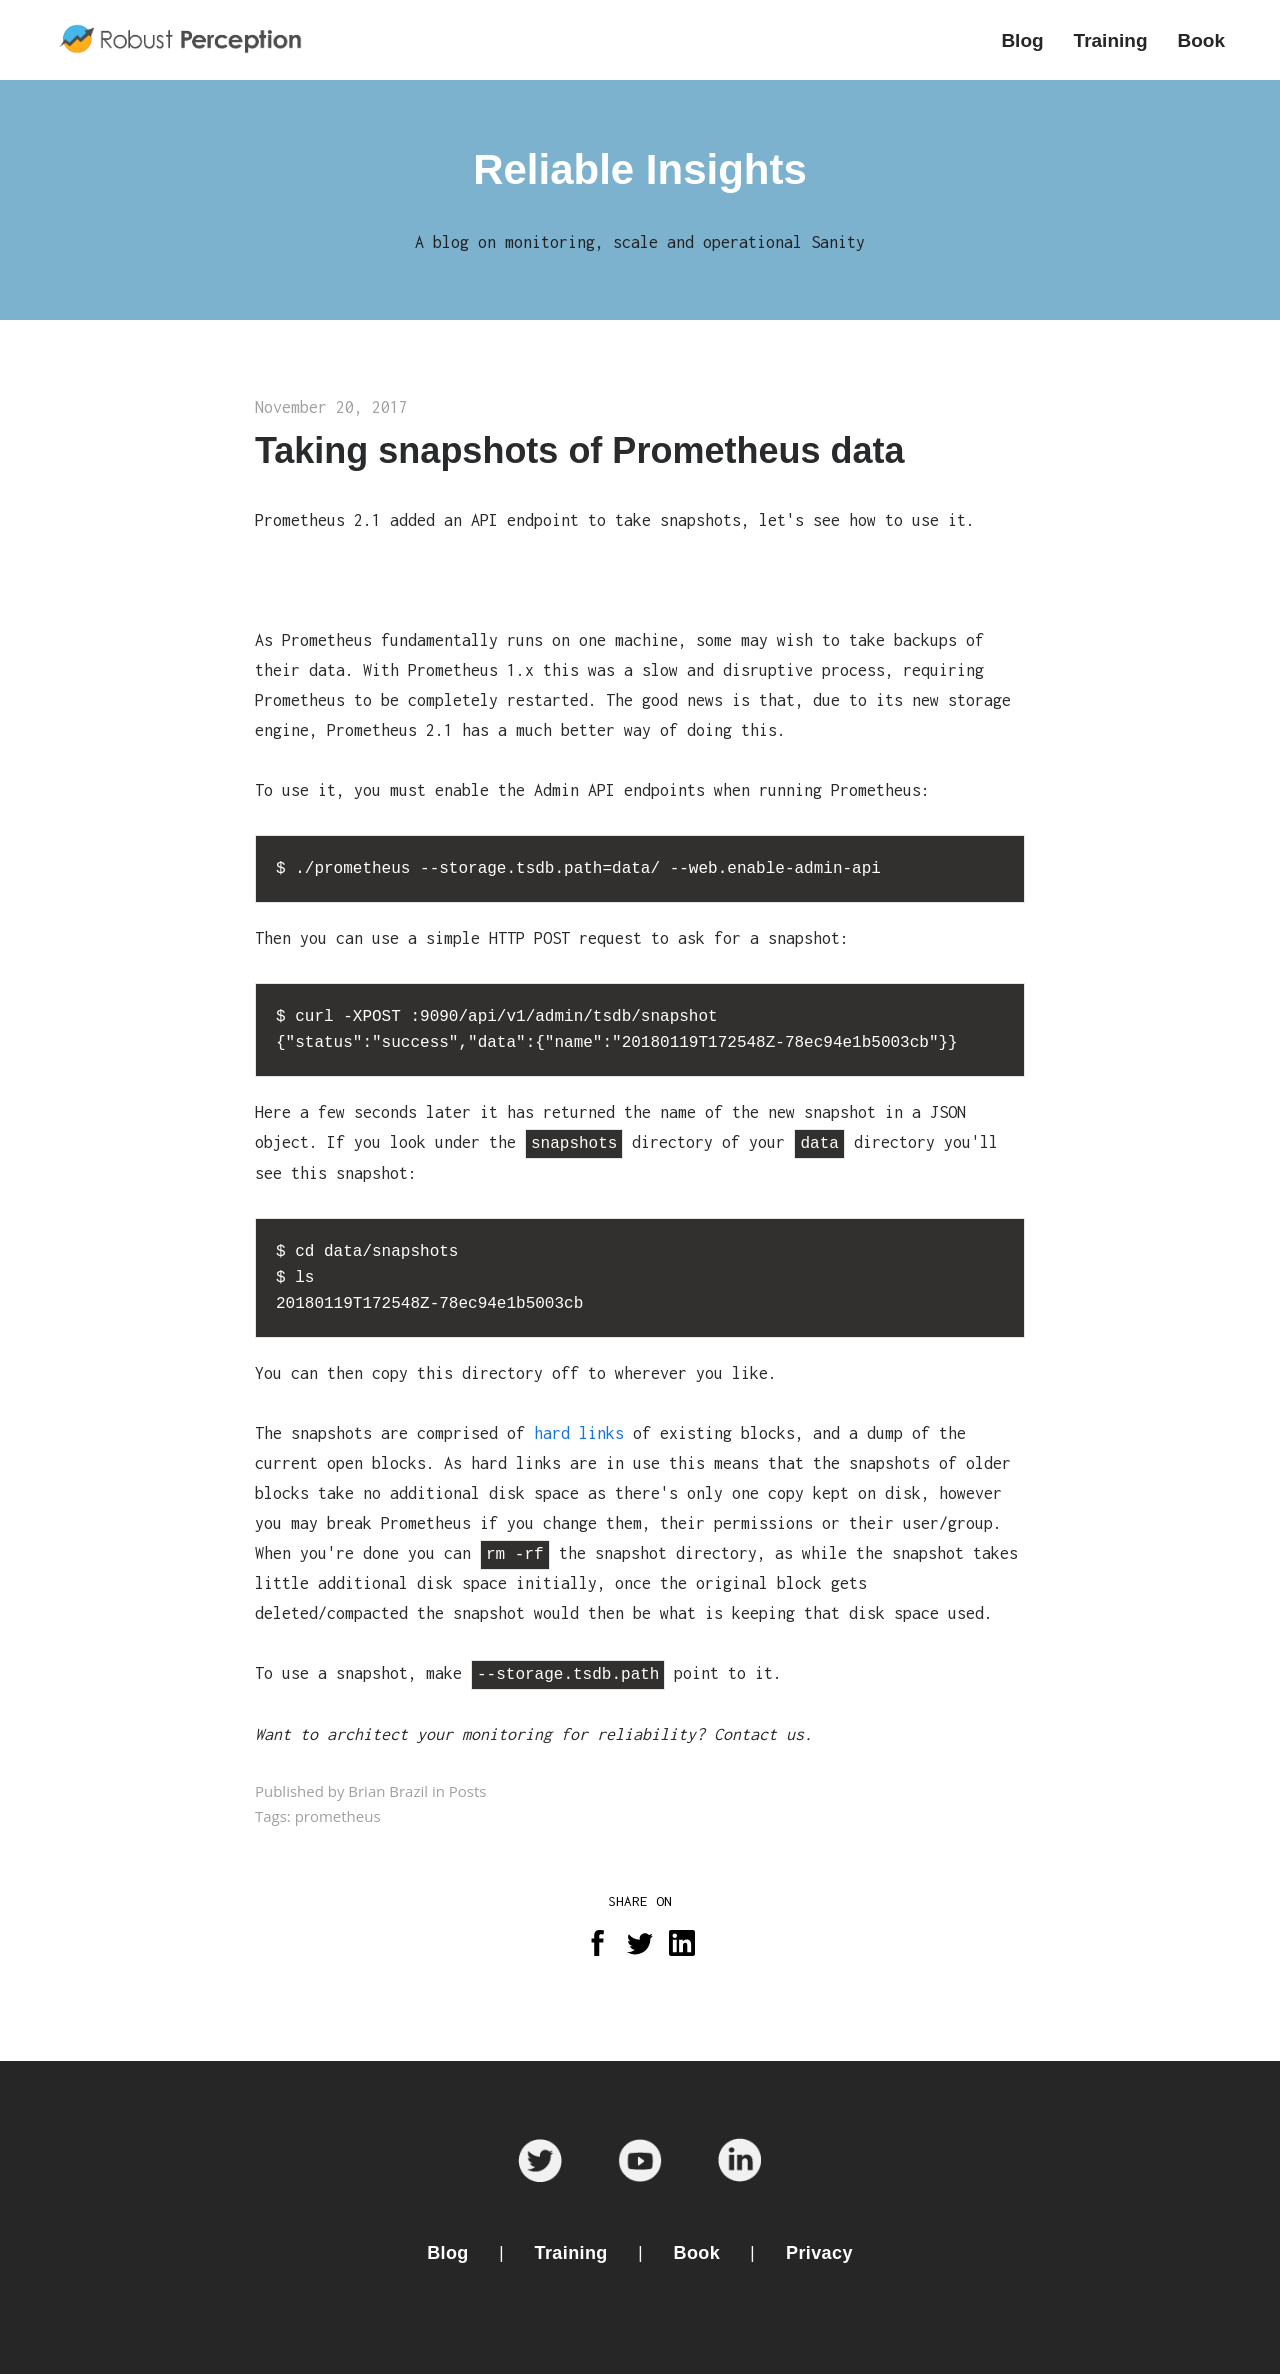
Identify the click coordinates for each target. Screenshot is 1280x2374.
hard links (579, 1433)
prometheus (338, 1816)
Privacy (819, 2253)
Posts (468, 1791)
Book (697, 2253)
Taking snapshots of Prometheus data (579, 450)
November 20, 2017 (331, 407)
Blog (448, 2253)
